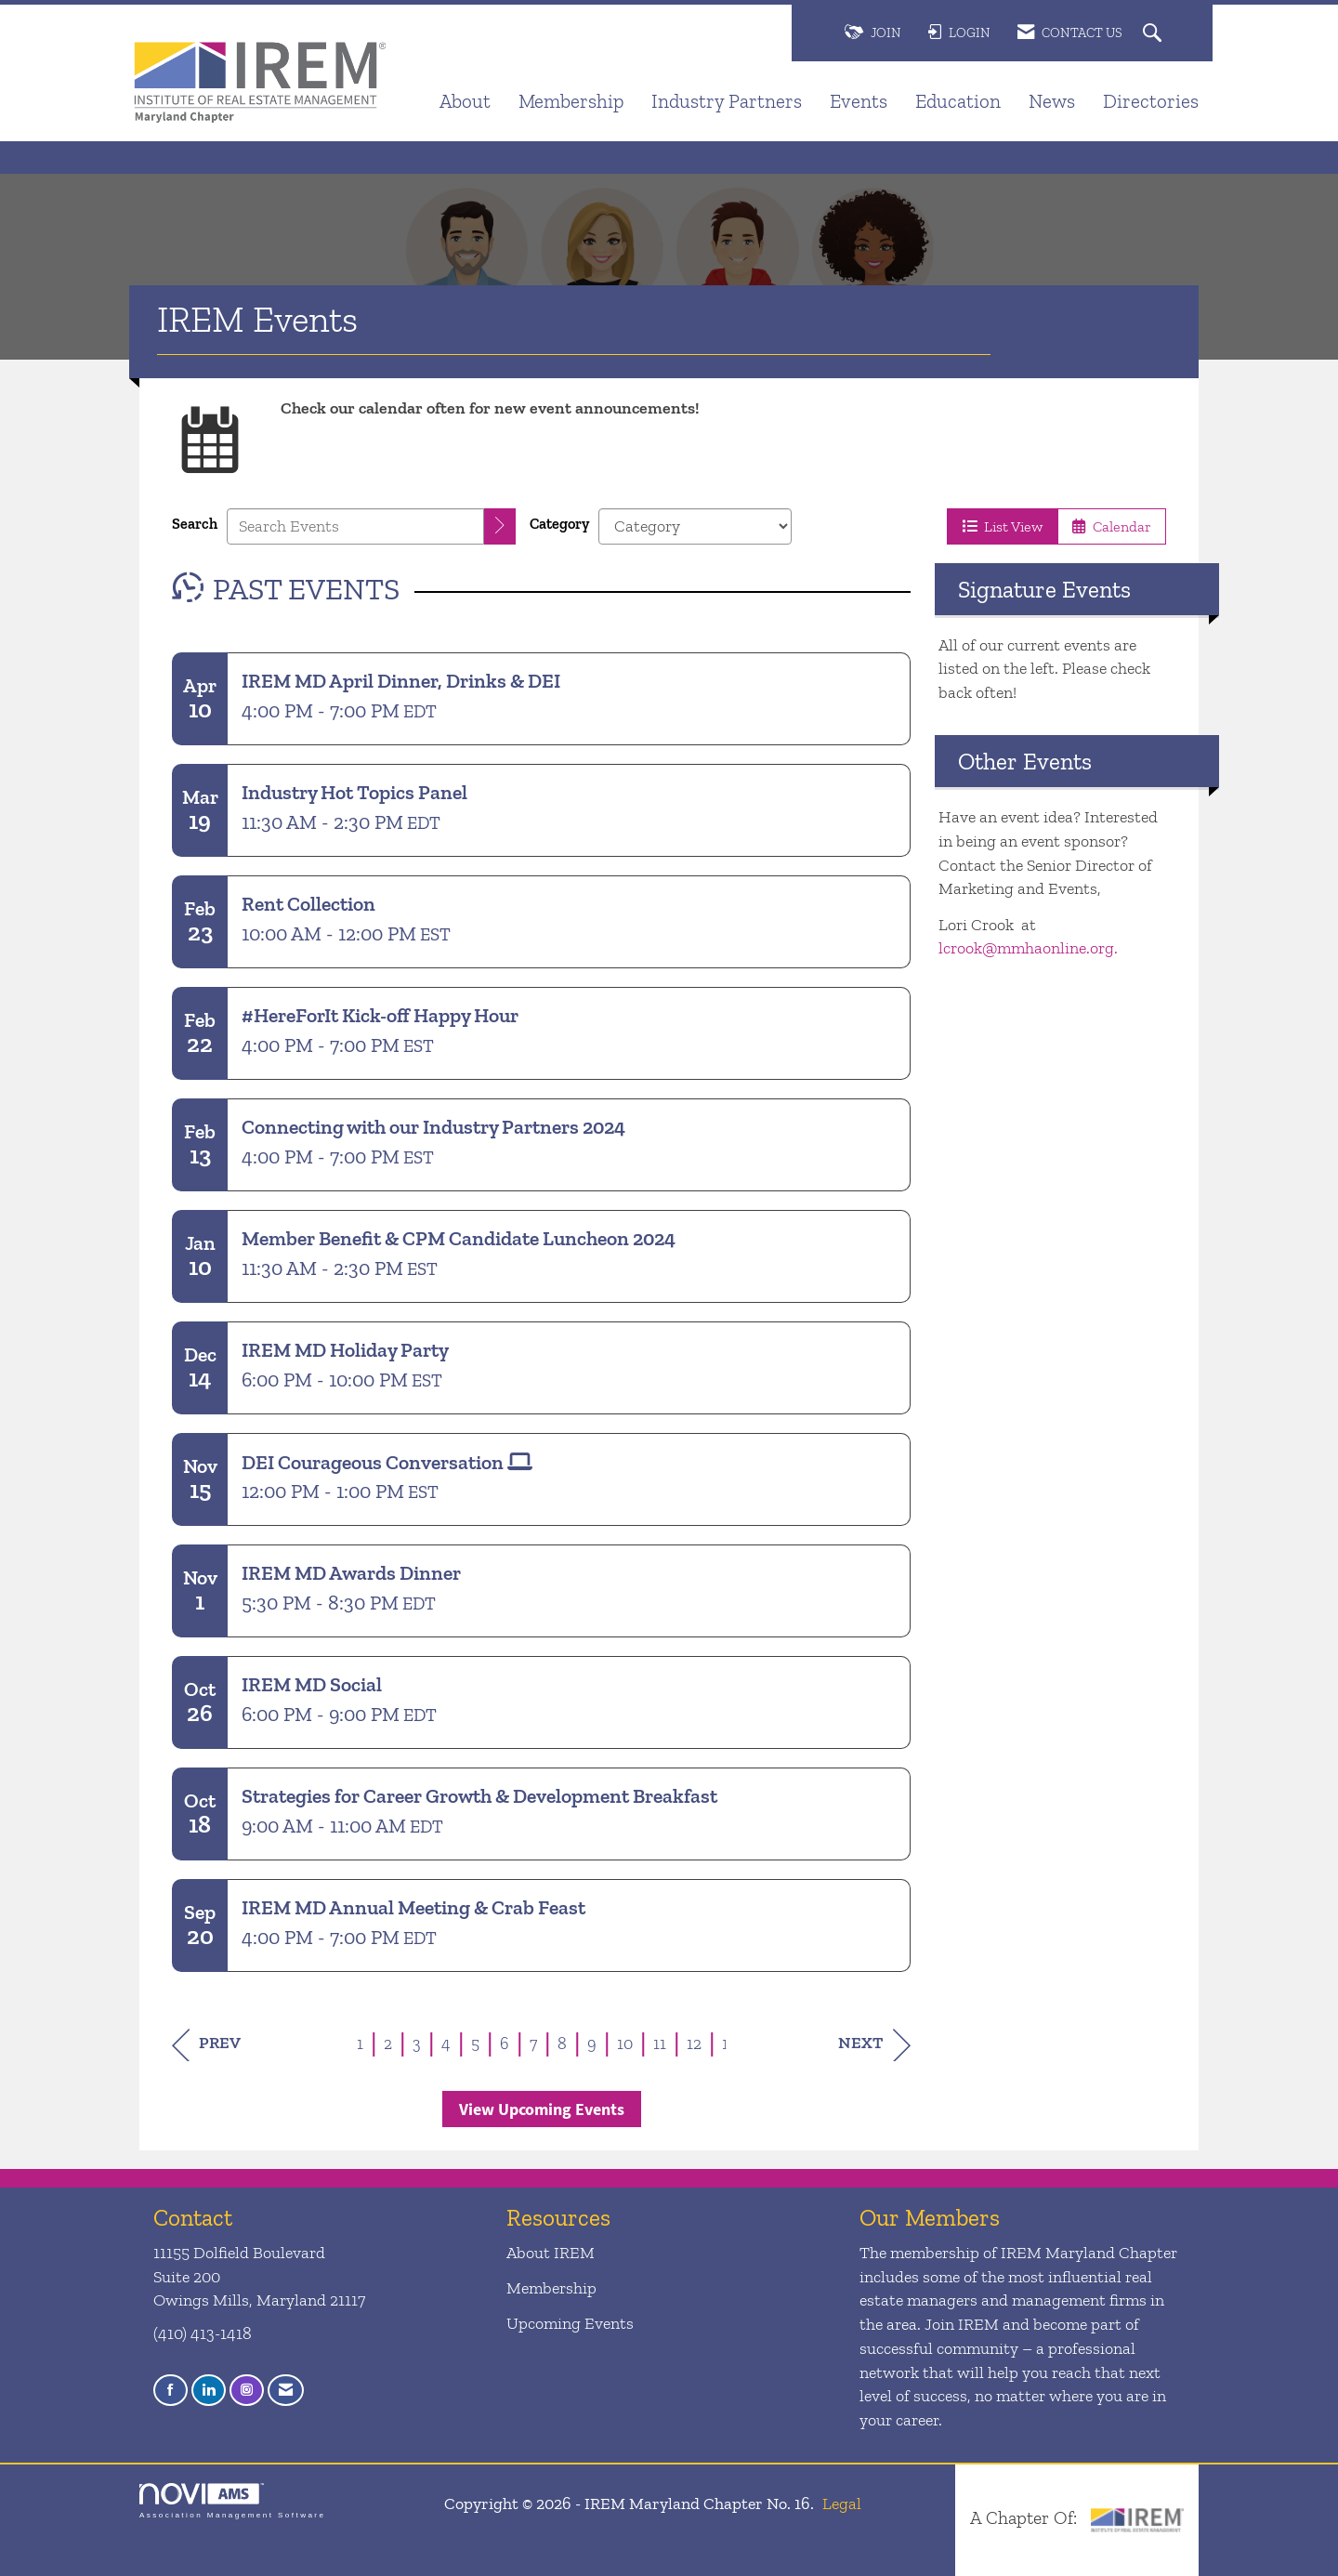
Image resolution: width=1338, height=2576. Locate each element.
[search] (500, 526)
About (465, 100)
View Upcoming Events (541, 2109)
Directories (1151, 100)
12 (694, 2043)
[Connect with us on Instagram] (247, 2390)
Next (874, 2045)
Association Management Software (232, 2501)
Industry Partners (726, 100)
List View (1002, 526)
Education (958, 100)
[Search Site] (1154, 34)
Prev (206, 2045)
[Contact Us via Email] (286, 2390)
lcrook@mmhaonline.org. (1030, 948)
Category (559, 523)
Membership (570, 100)
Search (194, 523)
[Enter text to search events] (355, 526)
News (1052, 100)
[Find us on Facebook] (170, 2390)
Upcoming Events (570, 2323)
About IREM (550, 2252)
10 (625, 2043)
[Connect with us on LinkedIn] (208, 2390)
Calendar (1111, 526)
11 (659, 2043)
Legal (841, 2503)
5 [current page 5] (475, 2043)
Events (858, 100)
